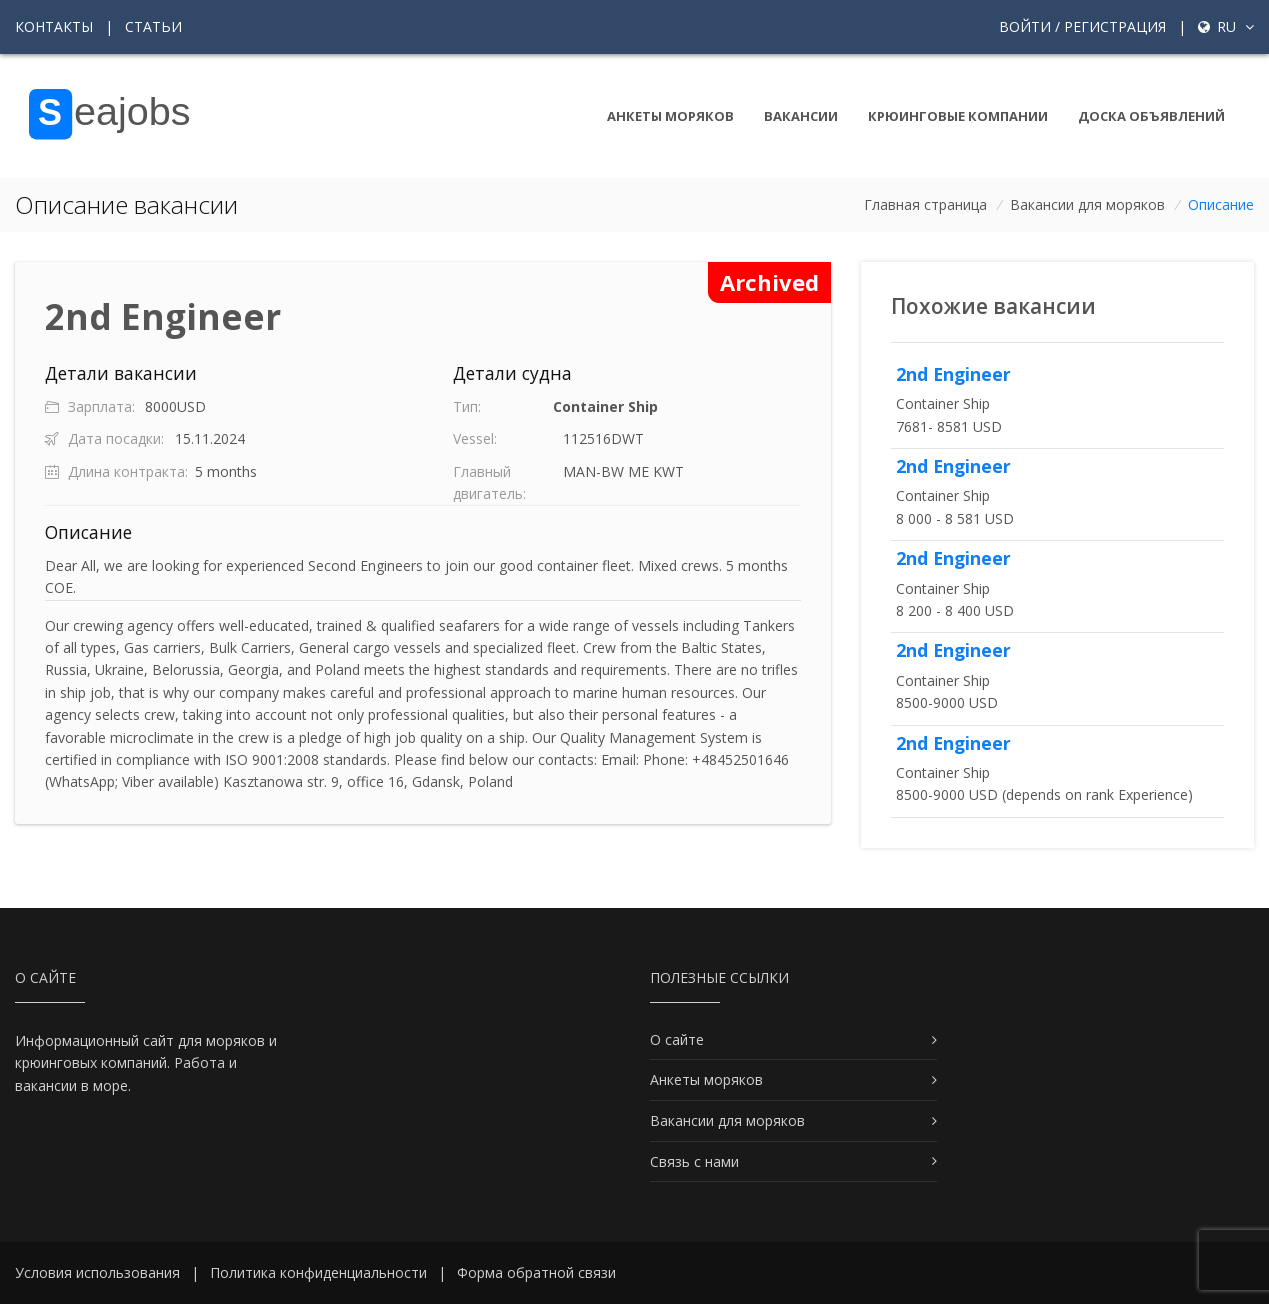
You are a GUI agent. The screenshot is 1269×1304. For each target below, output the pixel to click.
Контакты (54, 26)
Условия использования (97, 1272)
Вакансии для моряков (1087, 204)
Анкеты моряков (670, 116)
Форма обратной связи (536, 1272)
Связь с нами (694, 1161)
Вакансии (801, 116)
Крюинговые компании (958, 116)
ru (1226, 26)
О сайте (677, 1039)
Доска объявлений (1151, 116)
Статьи (153, 26)
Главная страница (925, 204)
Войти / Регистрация (1082, 26)
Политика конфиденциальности (318, 1272)
